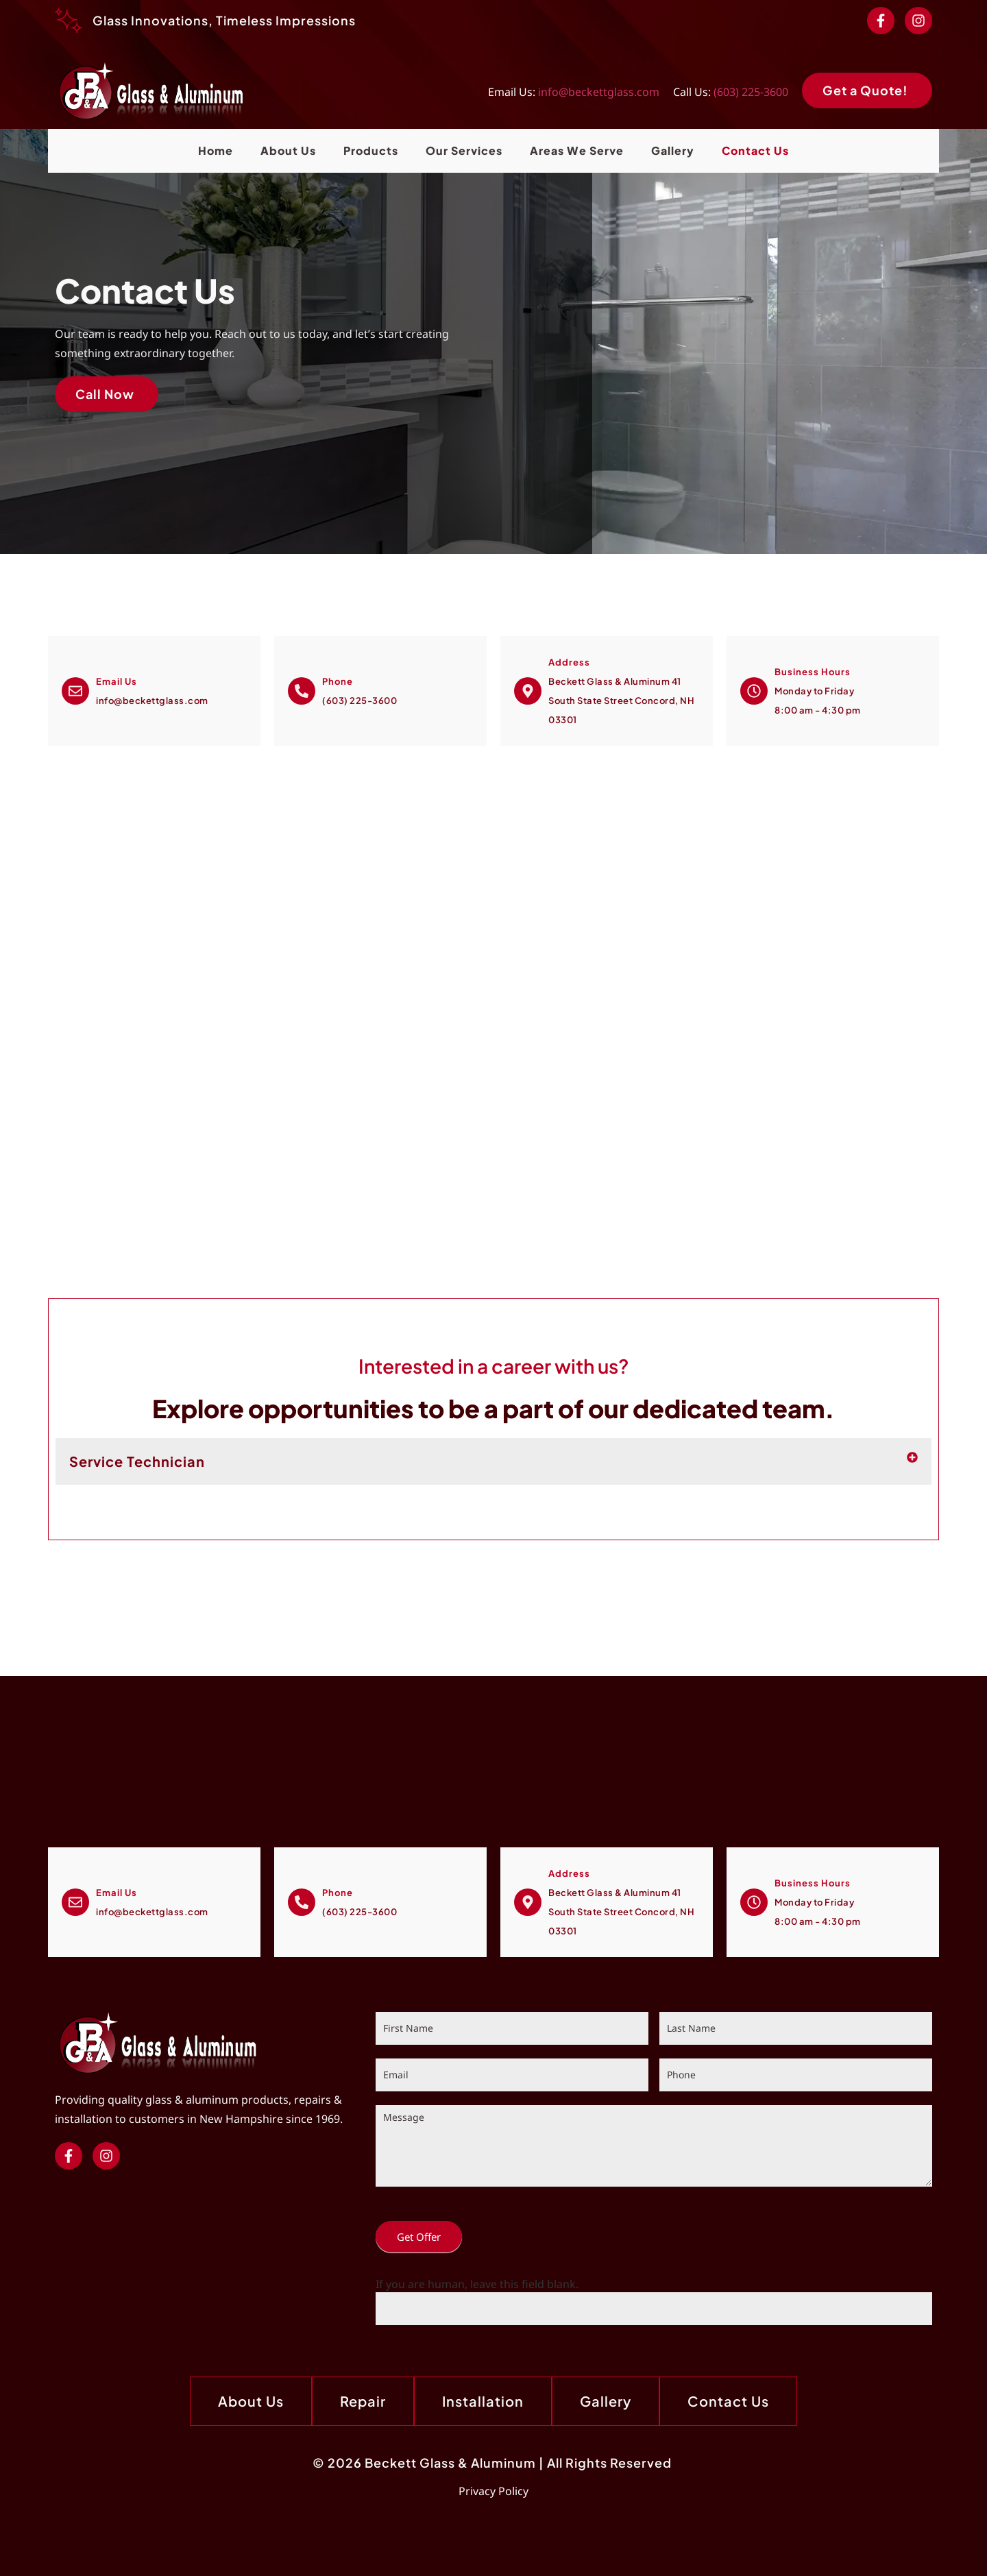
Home (215, 150)
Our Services (464, 150)
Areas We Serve (577, 150)
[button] (493, 1461)
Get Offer (419, 2237)
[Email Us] (75, 691)
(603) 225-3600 (751, 91)
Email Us (116, 681)
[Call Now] (301, 691)
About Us (288, 150)
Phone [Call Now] (337, 681)
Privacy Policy (493, 2491)
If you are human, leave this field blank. (477, 2284)
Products (370, 150)
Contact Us (755, 150)
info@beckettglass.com (598, 91)
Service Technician (137, 1461)
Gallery (672, 150)
